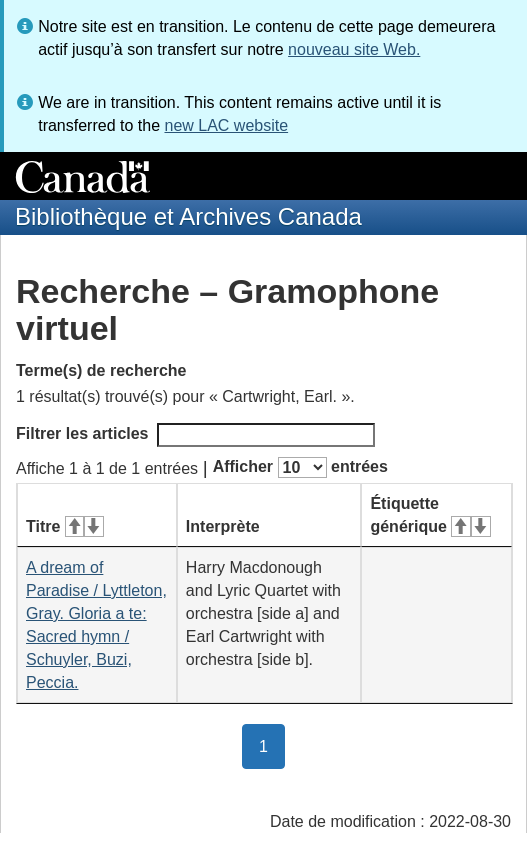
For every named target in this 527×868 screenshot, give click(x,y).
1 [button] (272, 745)
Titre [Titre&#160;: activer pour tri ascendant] (65, 526)
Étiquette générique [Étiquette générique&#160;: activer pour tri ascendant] (430, 515)
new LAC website (226, 125)
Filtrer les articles (195, 435)
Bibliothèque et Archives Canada (188, 216)
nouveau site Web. (354, 49)
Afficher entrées (300, 467)
